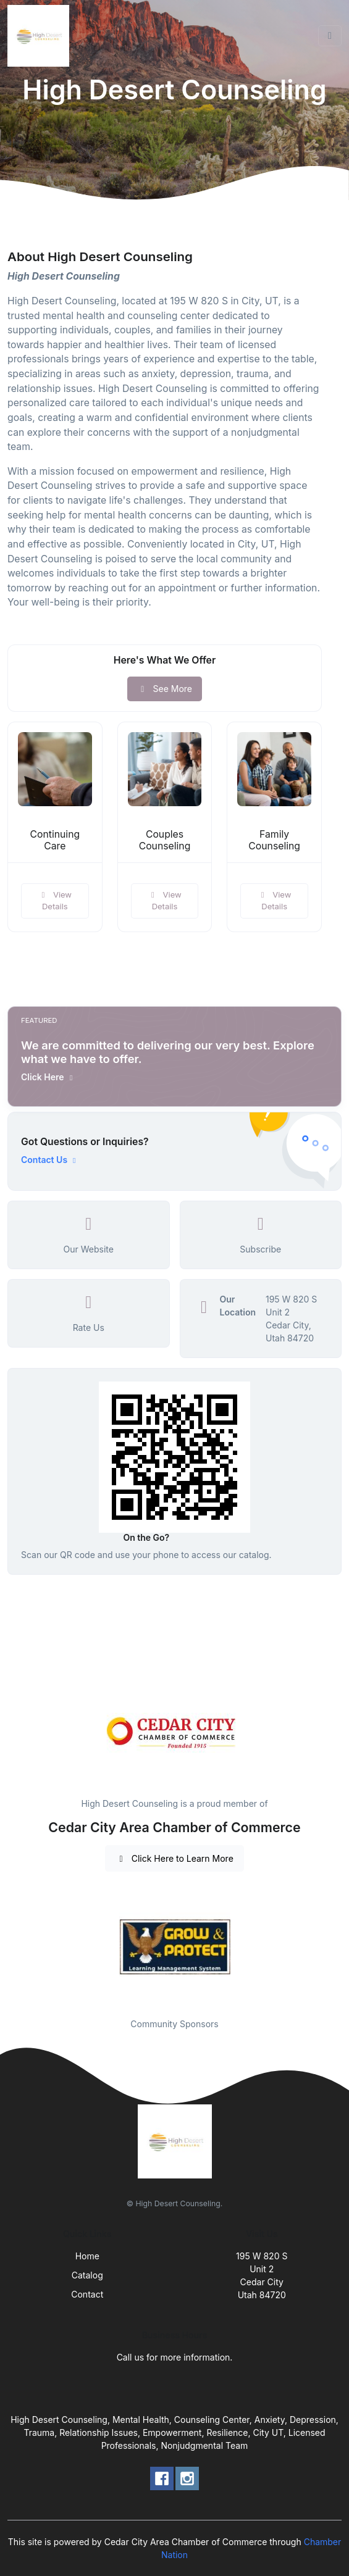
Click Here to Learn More (174, 1858)
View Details (55, 901)
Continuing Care (55, 840)
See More (164, 688)
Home (87, 2256)
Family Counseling (274, 840)
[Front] (40, 36)
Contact (87, 2294)
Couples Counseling (165, 840)
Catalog (87, 2275)
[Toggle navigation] (330, 35)
